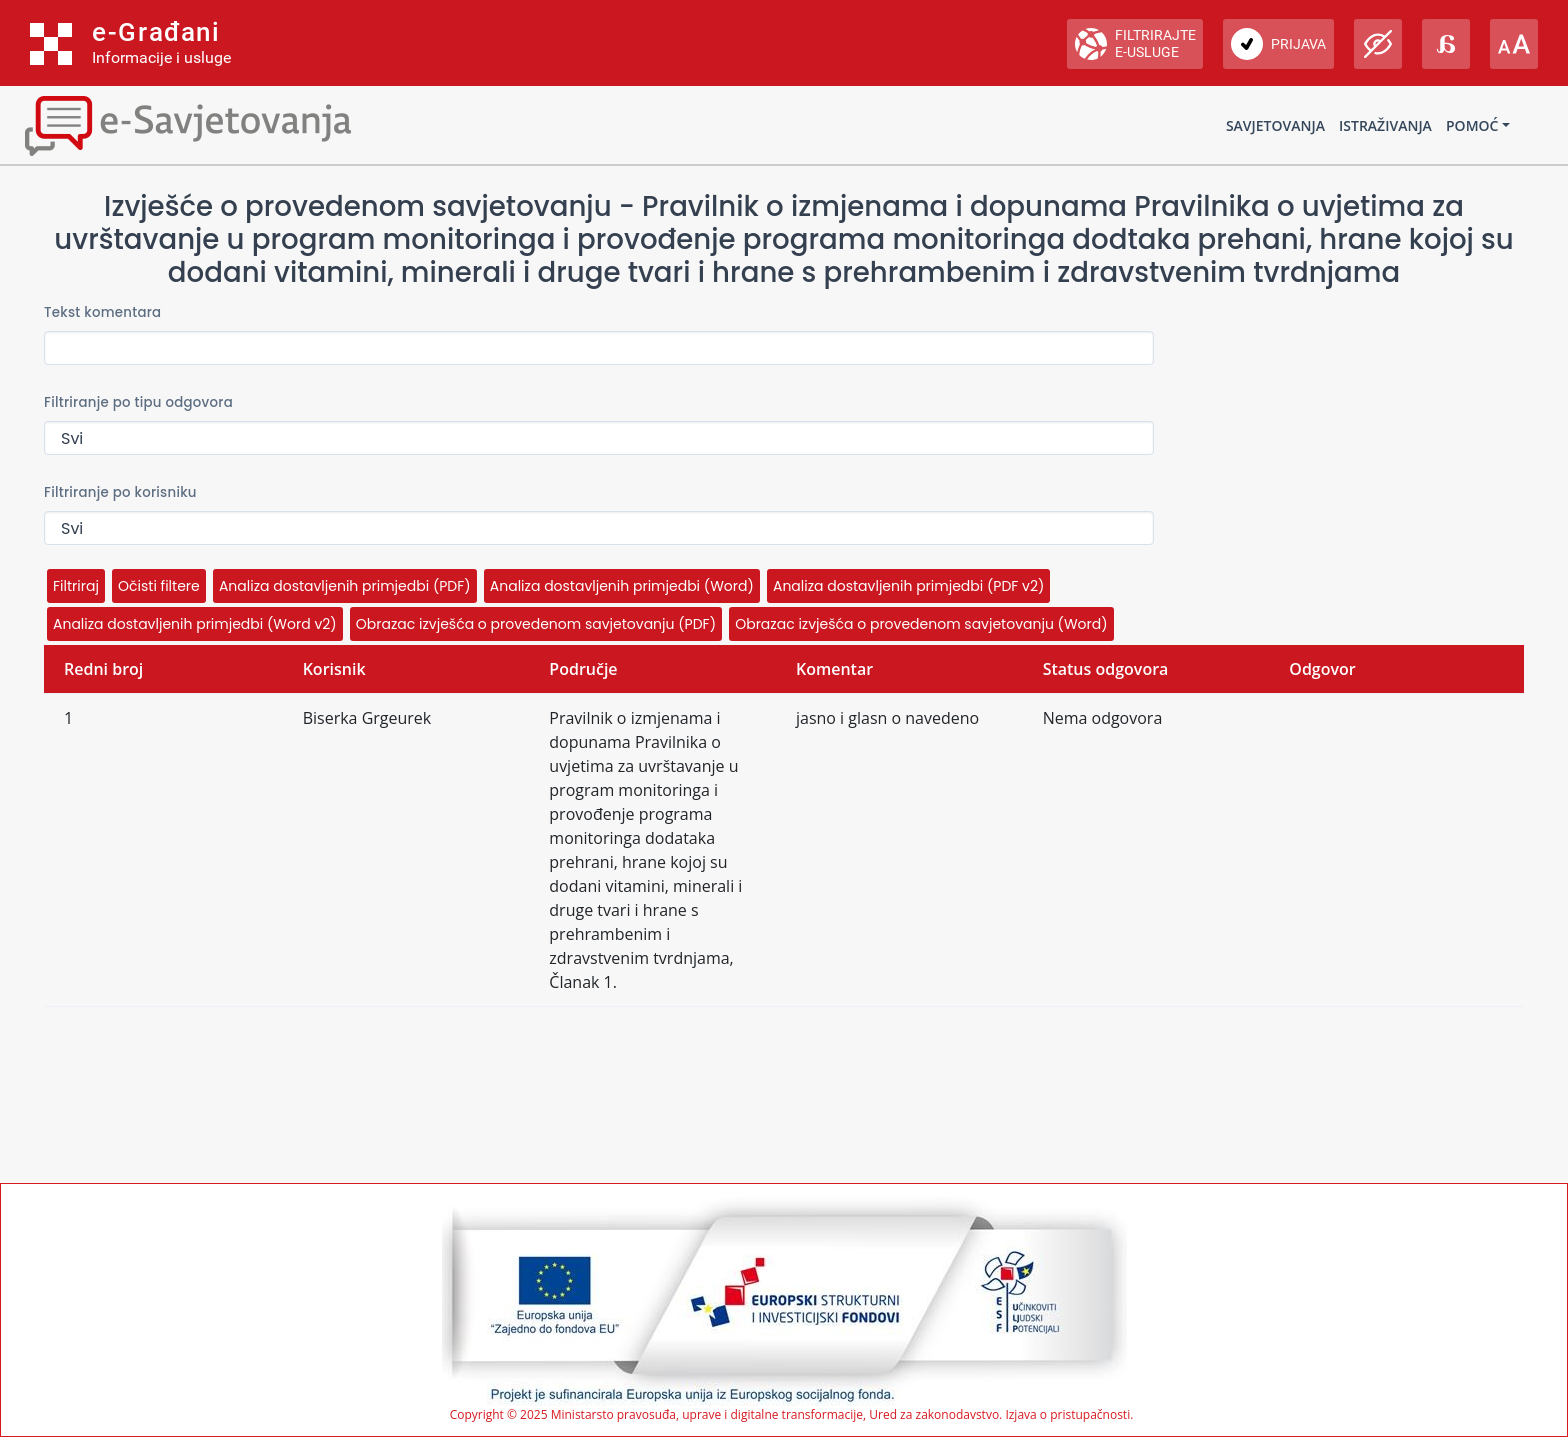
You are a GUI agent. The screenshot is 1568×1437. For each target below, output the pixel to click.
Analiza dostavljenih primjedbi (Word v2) (195, 624)
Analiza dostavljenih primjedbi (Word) (622, 586)
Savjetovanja (1275, 125)
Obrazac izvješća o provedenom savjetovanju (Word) (921, 624)
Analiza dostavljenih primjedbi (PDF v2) (908, 586)
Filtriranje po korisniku (120, 492)
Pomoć (1472, 125)
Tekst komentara (102, 312)
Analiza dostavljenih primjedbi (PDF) (345, 586)
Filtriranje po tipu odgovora (138, 402)
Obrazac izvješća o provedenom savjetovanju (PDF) (536, 624)
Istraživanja (1385, 125)
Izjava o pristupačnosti (1067, 1414)
